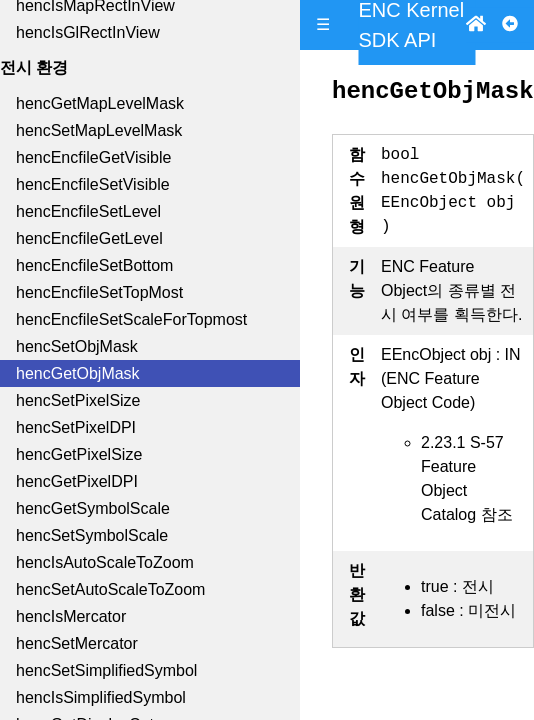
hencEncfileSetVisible (93, 184)
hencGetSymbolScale (93, 508)
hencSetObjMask (77, 346)
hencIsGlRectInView (88, 32)
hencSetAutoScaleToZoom (110, 589)
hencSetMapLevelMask (99, 130)
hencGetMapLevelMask (100, 103)
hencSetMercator (77, 643)
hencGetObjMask (78, 373)
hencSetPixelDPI (76, 427)
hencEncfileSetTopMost (99, 292)
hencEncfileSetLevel (88, 211)
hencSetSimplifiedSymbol (106, 670)
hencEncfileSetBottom (94, 265)
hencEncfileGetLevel (89, 238)
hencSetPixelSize (78, 400)
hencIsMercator (71, 616)
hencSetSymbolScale (92, 535)
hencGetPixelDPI (77, 481)
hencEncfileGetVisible (93, 157)
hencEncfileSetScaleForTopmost (131, 319)
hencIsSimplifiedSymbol (101, 697)
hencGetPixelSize (79, 454)
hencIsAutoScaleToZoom (105, 562)
